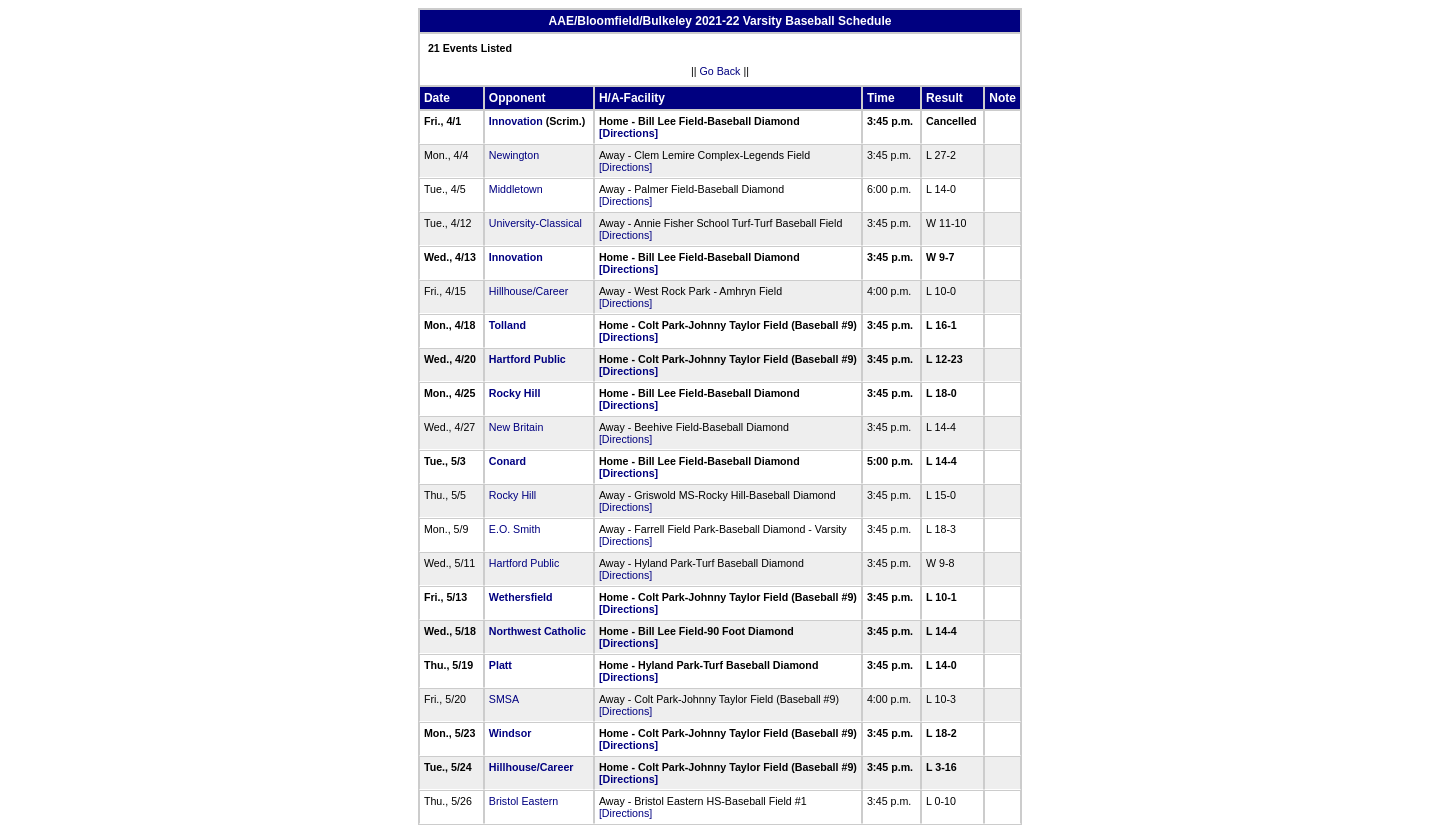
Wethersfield (521, 597)
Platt (500, 665)
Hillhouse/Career (528, 291)
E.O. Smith (515, 529)
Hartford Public (527, 359)
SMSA (504, 699)
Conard (507, 461)
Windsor (510, 733)
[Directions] (628, 133)
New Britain (516, 427)
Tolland (507, 325)
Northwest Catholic (537, 631)
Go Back (720, 71)
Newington (514, 155)
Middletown (516, 189)
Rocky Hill (515, 393)
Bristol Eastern (523, 801)
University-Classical (535, 223)
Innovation (516, 121)
